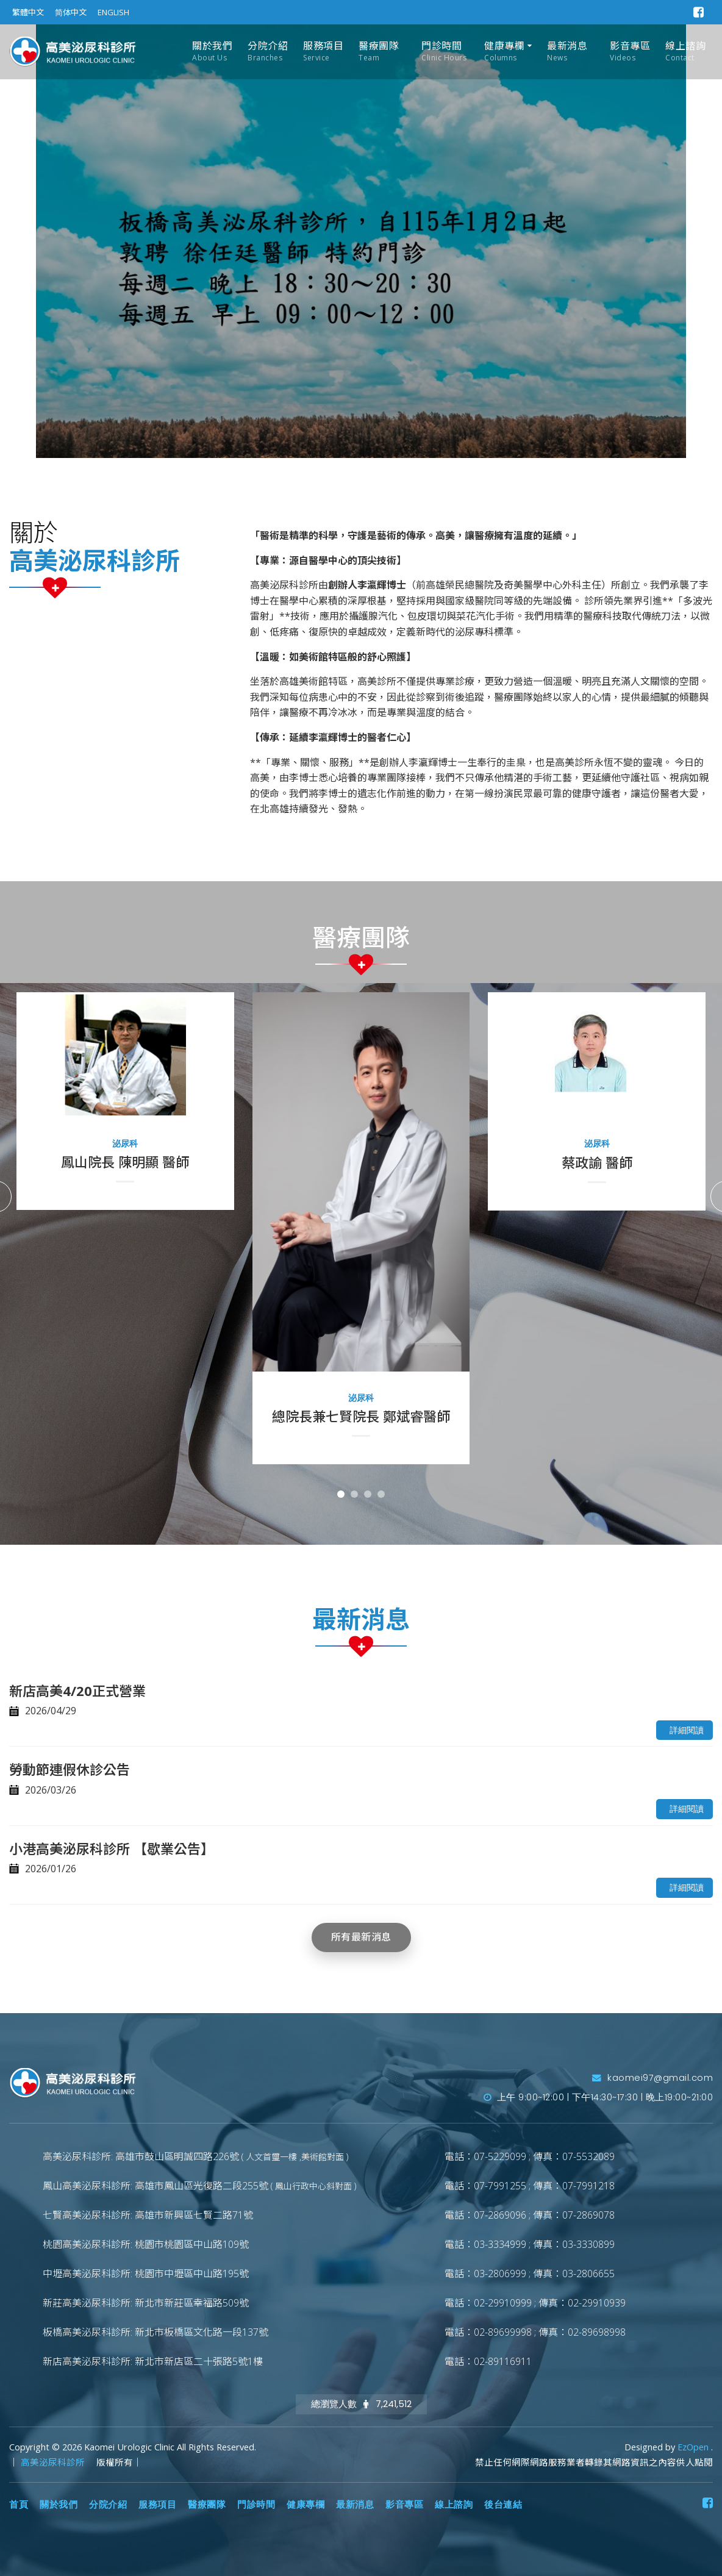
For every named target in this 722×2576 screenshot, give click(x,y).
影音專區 (630, 51)
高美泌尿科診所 (54, 2462)
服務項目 (323, 51)
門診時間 (443, 51)
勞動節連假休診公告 (69, 1769)
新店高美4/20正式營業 (77, 1690)
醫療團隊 (379, 51)
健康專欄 (504, 51)
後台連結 (503, 2505)
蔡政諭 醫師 (597, 1162)
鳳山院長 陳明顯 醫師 (125, 1162)
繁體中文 (28, 12)
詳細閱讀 (687, 1730)
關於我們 (212, 51)
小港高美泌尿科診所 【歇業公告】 (111, 1848)
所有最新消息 (361, 1937)
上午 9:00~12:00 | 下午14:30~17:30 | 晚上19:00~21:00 (598, 2097)
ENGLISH (113, 12)
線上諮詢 (685, 51)
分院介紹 (268, 51)
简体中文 (71, 12)
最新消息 (567, 51)
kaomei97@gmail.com (652, 2078)
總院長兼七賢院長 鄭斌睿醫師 (361, 1416)
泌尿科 (125, 1143)
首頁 (18, 2505)
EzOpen (694, 2447)
